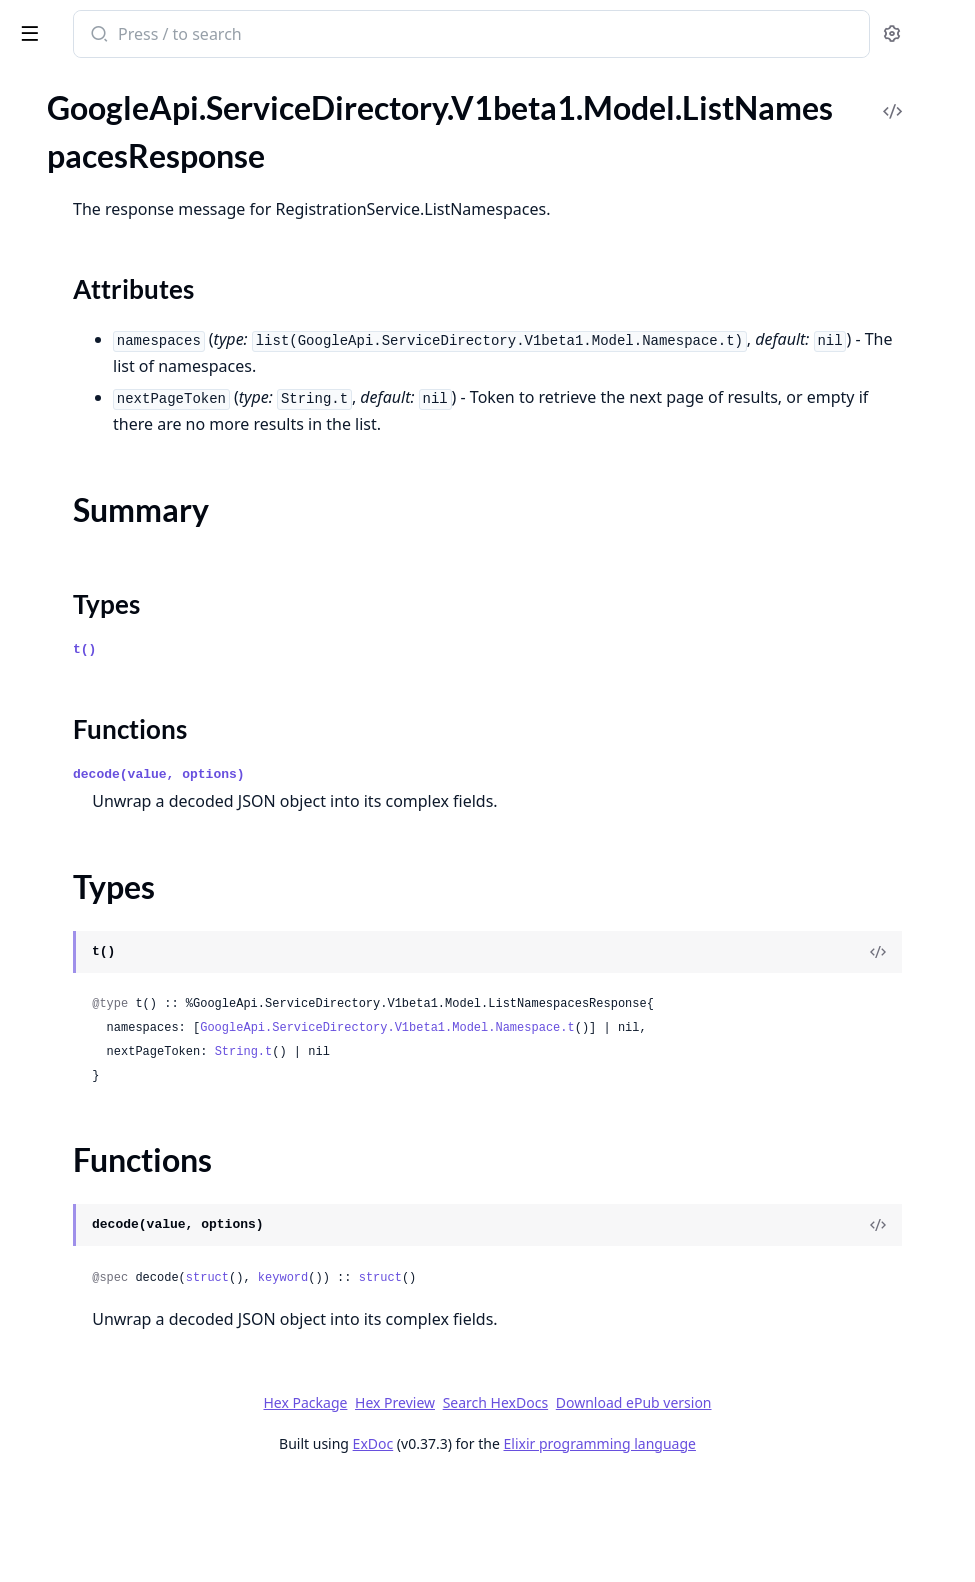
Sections (64, 1079)
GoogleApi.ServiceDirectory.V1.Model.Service (142, 639)
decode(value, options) (446, 827)
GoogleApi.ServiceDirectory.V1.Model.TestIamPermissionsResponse (142, 720)
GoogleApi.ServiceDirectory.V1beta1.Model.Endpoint (142, 882)
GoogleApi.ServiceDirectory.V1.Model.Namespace (142, 531)
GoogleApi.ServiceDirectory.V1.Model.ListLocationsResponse (142, 423)
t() (371, 702)
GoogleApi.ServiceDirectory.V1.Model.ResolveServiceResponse (142, 612)
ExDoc (523, 1544)
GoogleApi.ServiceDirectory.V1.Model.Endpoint (142, 288)
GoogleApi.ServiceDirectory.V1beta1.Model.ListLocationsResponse (142, 1017)
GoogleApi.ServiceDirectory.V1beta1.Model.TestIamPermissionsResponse (142, 1430)
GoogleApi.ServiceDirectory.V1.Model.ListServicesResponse (142, 477)
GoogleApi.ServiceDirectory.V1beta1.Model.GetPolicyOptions (142, 963)
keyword (570, 1379)
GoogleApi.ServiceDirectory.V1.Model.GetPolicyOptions (142, 369)
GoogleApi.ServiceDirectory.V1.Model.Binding (142, 234)
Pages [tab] (36, 109)
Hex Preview (545, 1503)
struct (494, 1379)
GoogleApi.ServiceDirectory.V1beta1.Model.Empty (142, 855)
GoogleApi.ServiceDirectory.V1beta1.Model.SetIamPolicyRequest (142, 1376)
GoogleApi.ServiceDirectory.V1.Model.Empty (142, 261)
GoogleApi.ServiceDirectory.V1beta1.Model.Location (142, 1214)
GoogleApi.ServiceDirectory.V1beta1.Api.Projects (142, 774)
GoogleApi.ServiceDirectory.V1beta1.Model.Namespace (142, 1241)
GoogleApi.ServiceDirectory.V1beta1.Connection (142, 801)
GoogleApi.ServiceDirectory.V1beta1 (140, 747)
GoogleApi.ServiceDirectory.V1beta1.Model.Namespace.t (674, 1105)
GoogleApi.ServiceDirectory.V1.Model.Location (142, 504)
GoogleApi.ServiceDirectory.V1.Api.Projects (142, 180)
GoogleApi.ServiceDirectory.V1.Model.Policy (142, 558)
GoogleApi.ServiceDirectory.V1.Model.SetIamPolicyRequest (142, 666)
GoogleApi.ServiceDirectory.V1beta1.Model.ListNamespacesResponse (142, 1044)
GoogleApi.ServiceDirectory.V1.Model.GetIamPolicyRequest (142, 342)
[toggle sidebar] (274, 32)
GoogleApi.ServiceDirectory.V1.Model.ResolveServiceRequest (142, 585)
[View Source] (891, 1005)
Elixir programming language (750, 1544)
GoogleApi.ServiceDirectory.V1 (120, 153)
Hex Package (455, 1503)
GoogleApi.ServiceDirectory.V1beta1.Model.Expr (142, 909)
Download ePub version (784, 1503)
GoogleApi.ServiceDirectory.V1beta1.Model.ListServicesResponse (142, 1187)
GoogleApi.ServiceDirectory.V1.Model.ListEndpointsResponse (142, 396)
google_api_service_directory (132, 36)
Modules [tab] (120, 109)
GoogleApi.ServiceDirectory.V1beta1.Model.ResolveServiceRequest (142, 1295)
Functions (69, 1151)
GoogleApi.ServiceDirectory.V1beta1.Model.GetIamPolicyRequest (142, 936)
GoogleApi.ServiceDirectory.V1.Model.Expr (142, 315)
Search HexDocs (645, 1504)
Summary (67, 1103)
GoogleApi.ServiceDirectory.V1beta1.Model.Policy (142, 1268)
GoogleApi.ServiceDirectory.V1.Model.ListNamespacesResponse (142, 450)
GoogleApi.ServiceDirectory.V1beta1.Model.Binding (142, 828)
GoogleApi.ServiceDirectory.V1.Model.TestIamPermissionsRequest (142, 693)
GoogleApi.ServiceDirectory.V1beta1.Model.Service (142, 1349)
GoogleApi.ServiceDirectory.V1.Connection (142, 207)
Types (55, 1127)
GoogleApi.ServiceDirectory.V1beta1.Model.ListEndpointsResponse (142, 990)
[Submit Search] (384, 36)
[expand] (280, 157)
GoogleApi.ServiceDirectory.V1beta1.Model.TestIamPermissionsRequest (142, 1403)
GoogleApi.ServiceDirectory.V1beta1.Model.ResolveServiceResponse (142, 1322)
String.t (531, 1153)
